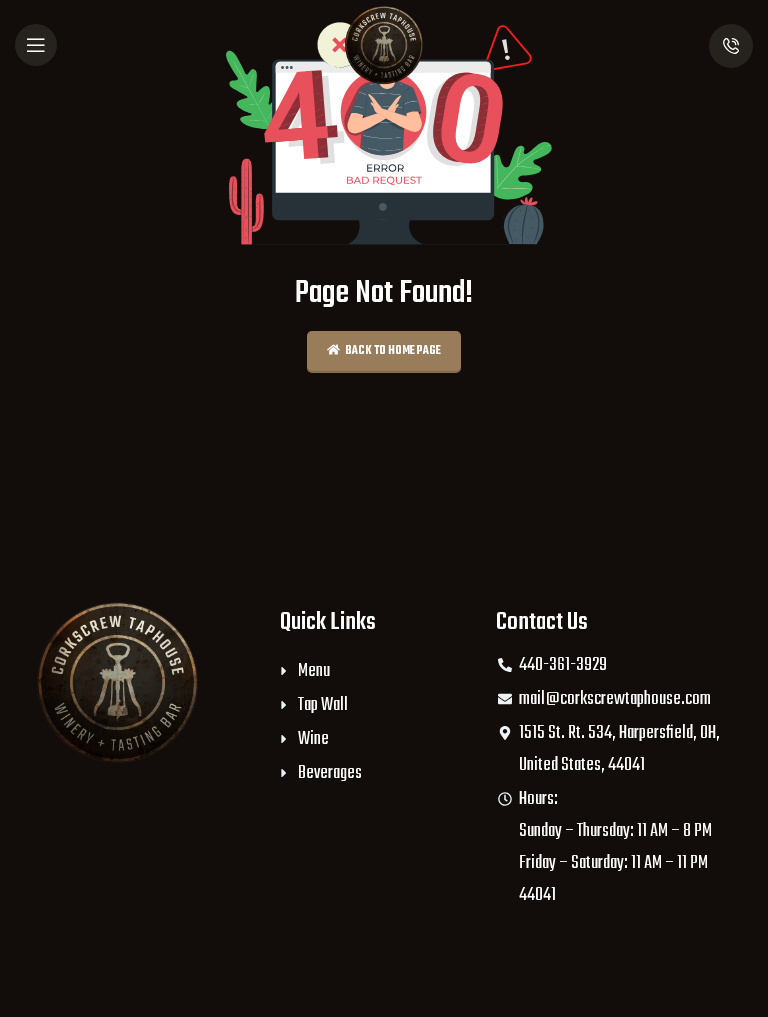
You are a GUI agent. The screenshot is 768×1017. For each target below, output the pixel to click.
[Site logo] (384, 45)
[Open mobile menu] (36, 45)
